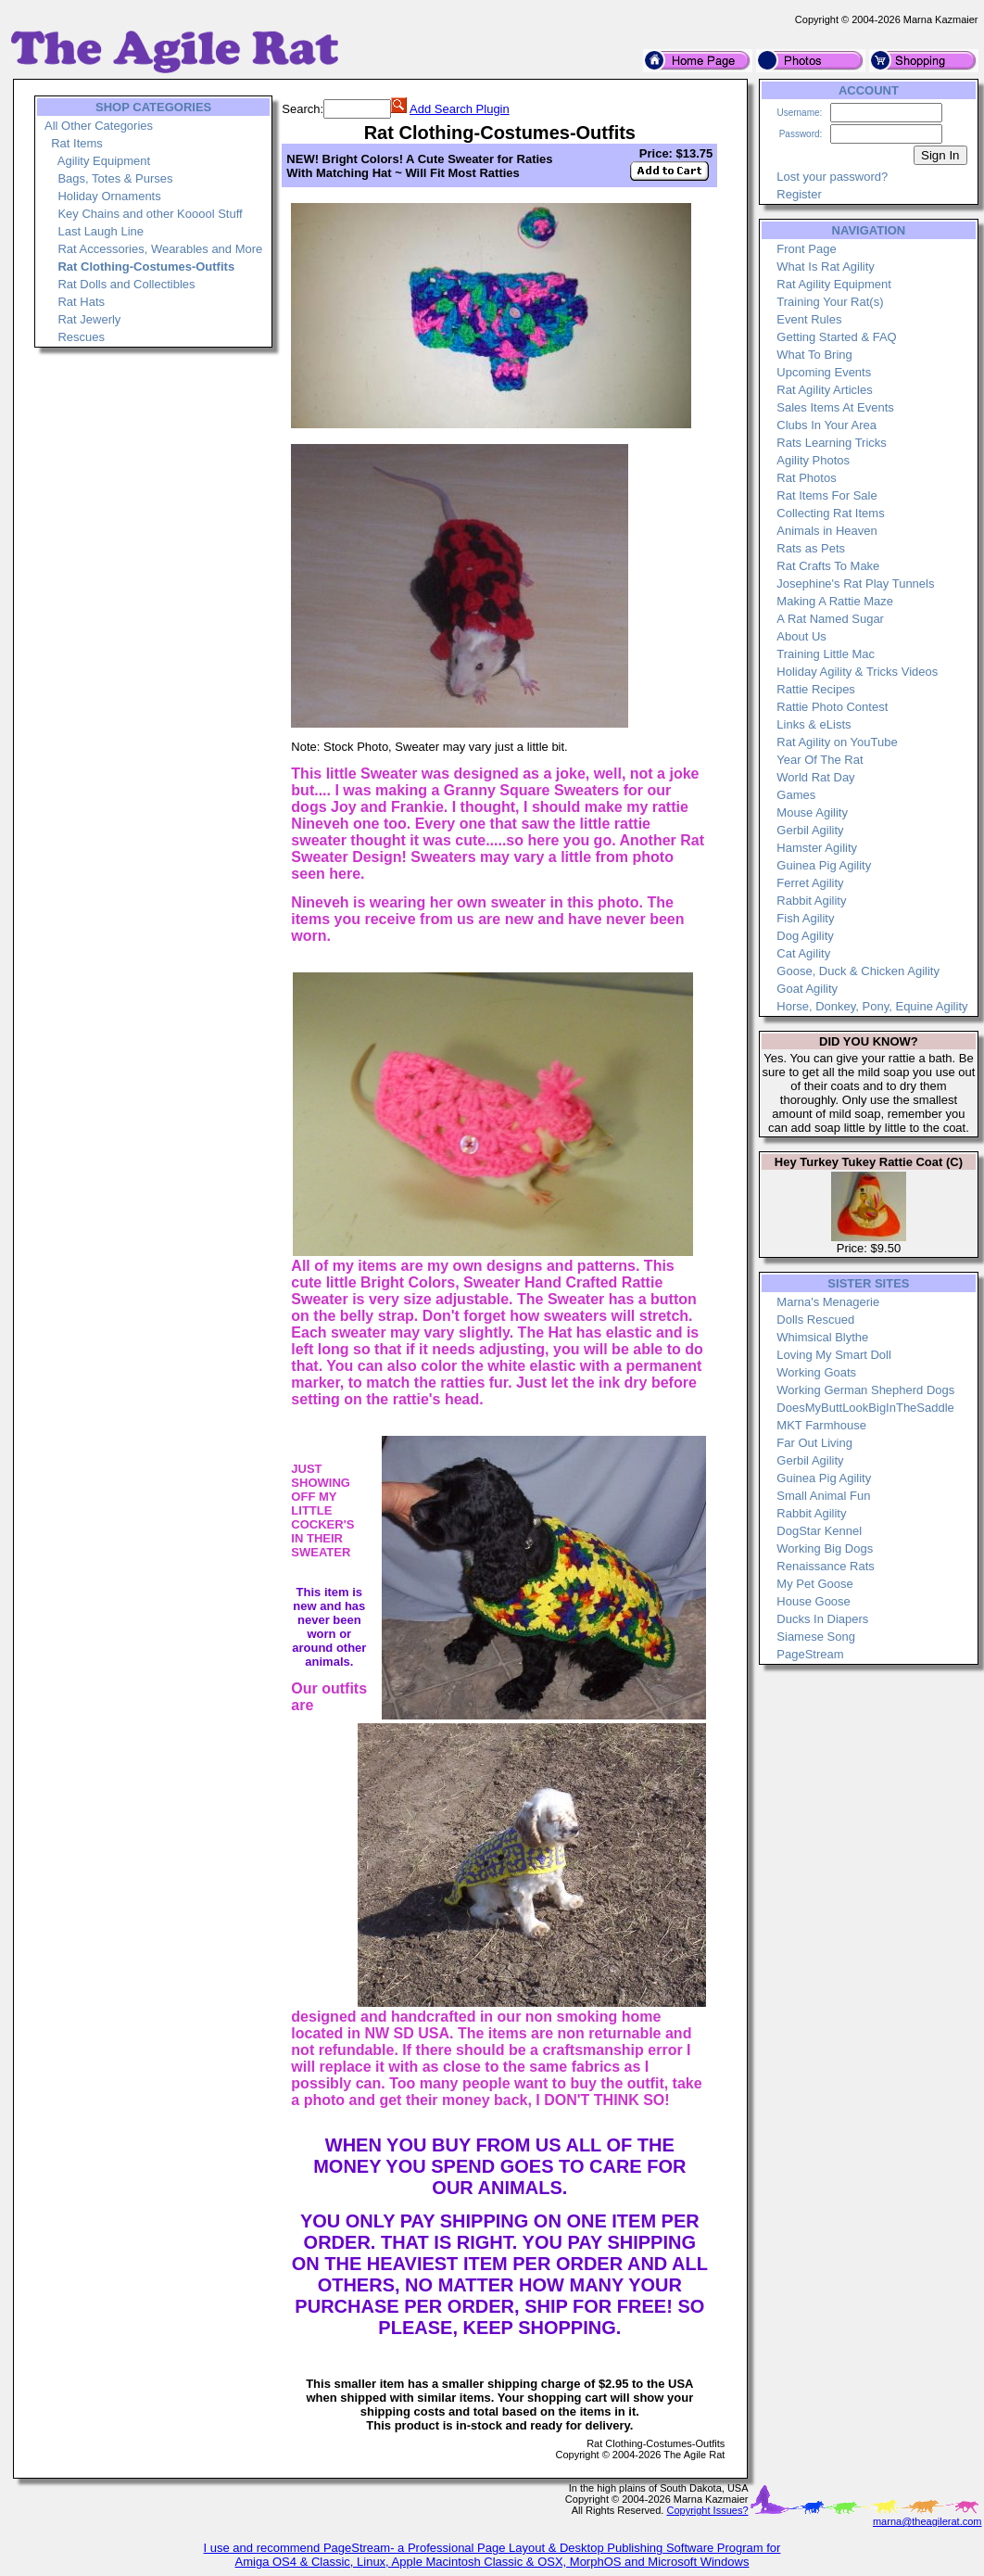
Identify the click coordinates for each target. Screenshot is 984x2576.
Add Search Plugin (460, 109)
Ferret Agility (809, 883)
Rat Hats (81, 302)
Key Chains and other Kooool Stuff (149, 214)
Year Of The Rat (819, 760)
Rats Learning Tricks (831, 443)
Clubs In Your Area (826, 425)
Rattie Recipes (815, 689)
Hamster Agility (816, 848)
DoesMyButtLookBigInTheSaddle (865, 1408)
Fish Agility (805, 918)
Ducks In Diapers (822, 1619)
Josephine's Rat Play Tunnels (855, 583)
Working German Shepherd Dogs (865, 1390)
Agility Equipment (103, 161)
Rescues (81, 337)
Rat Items (77, 143)
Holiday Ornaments (108, 196)
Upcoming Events (823, 372)
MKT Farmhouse (821, 1425)
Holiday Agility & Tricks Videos (857, 672)
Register (798, 194)
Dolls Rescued (815, 1319)
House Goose (813, 1601)
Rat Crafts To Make (827, 566)
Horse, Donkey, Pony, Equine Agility (871, 1006)
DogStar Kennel (819, 1531)
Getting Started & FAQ (836, 337)
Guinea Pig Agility (823, 865)
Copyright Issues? (707, 2510)
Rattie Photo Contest (832, 707)
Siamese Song (815, 1636)
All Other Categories (98, 126)
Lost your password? (832, 177)
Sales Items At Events (834, 407)
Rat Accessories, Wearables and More (159, 249)
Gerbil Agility (809, 830)
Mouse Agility (812, 812)
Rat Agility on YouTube (836, 742)
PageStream (809, 1654)
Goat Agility (807, 989)
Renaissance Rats (825, 1566)
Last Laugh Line (100, 231)
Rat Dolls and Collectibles (126, 284)
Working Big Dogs (824, 1548)
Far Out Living (814, 1443)
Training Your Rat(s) (829, 302)
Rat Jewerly (88, 319)
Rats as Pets (810, 548)
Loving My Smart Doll (833, 1355)
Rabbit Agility (811, 900)
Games (795, 795)
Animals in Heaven (826, 531)
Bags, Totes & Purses (114, 178)
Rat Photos (806, 478)
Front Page (806, 249)
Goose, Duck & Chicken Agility (858, 971)
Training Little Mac (825, 654)
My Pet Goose (814, 1584)
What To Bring (814, 355)
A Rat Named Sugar (830, 619)
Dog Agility (804, 936)
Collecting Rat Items (830, 513)
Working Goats (816, 1372)
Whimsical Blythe (822, 1337)
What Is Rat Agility (825, 266)
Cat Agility (803, 953)
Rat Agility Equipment (833, 284)
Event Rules (808, 319)
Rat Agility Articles (824, 390)
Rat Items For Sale (826, 495)
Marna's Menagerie (827, 1302)
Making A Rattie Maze (834, 601)
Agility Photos (813, 460)
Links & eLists (813, 724)
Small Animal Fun (823, 1496)
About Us (801, 636)
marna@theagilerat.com (927, 2521)
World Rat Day (815, 777)
